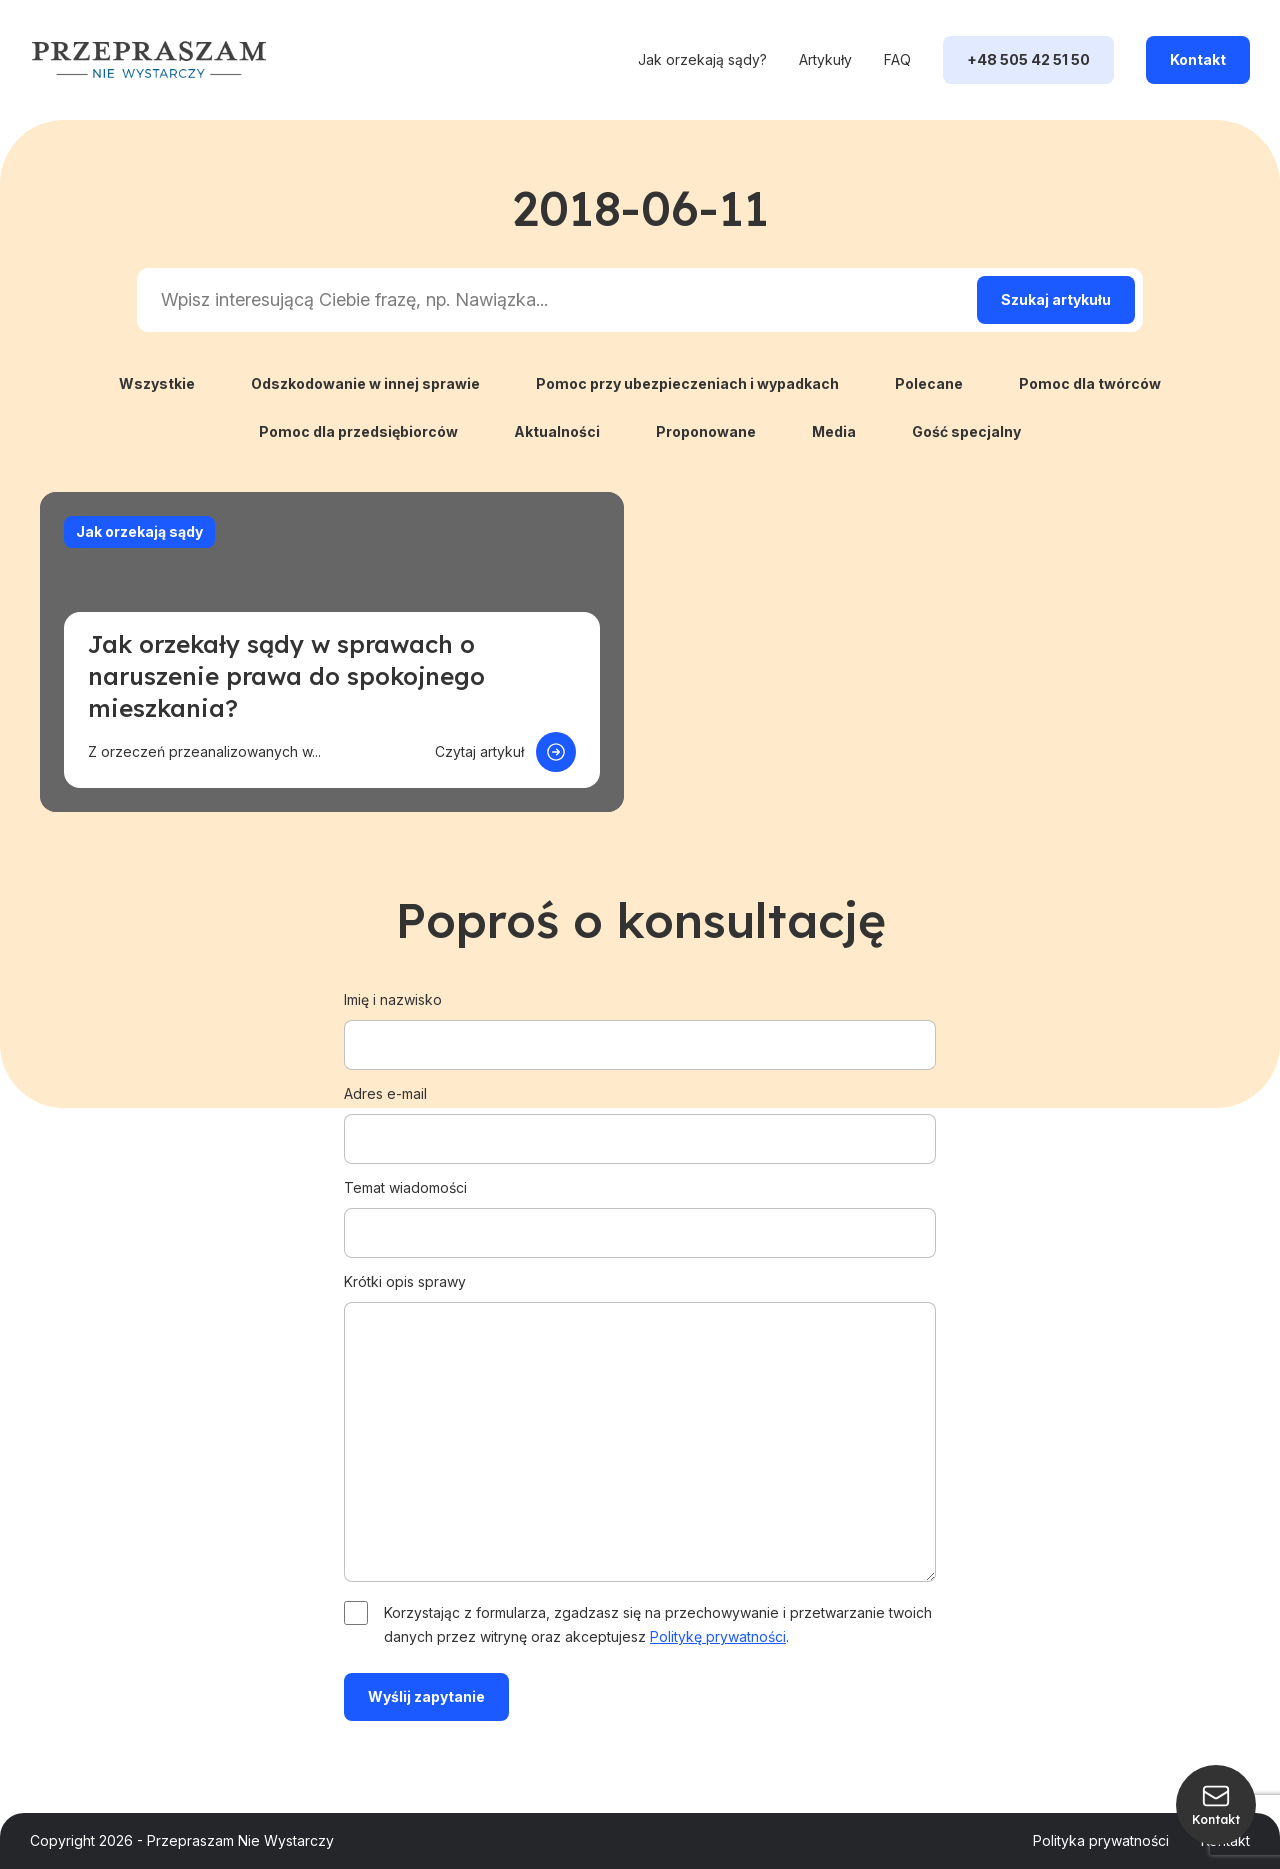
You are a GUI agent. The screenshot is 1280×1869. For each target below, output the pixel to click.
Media (834, 431)
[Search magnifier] (1056, 300)
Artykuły (825, 59)
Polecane (929, 383)
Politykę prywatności (718, 1636)
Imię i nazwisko (640, 1022)
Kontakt (1198, 59)
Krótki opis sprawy (640, 1429)
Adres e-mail (640, 1116)
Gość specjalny (966, 431)
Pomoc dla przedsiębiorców (358, 431)
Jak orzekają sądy (139, 531)
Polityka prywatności (1101, 1840)
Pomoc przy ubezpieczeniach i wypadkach (687, 383)
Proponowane (706, 431)
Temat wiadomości (640, 1210)
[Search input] (553, 300)
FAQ (897, 59)
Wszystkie (157, 383)
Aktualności (557, 431)
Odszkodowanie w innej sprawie (365, 383)
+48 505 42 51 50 (1028, 59)
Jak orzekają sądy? (702, 59)
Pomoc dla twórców (1090, 383)
